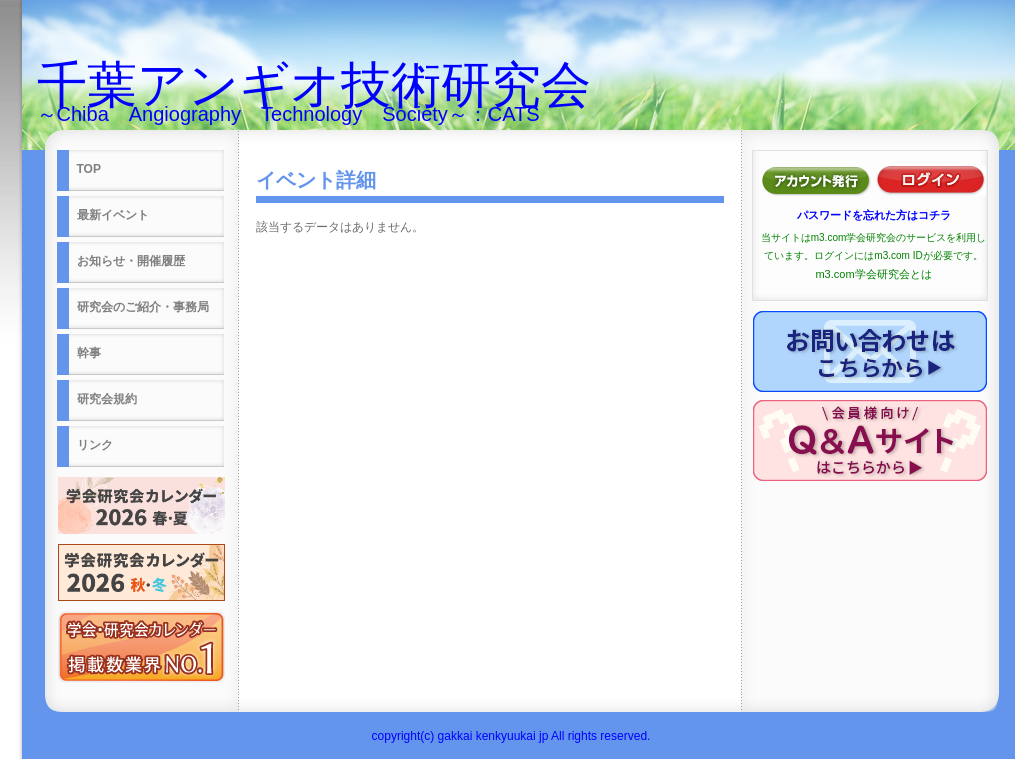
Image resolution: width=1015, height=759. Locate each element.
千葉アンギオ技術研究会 (314, 85)
